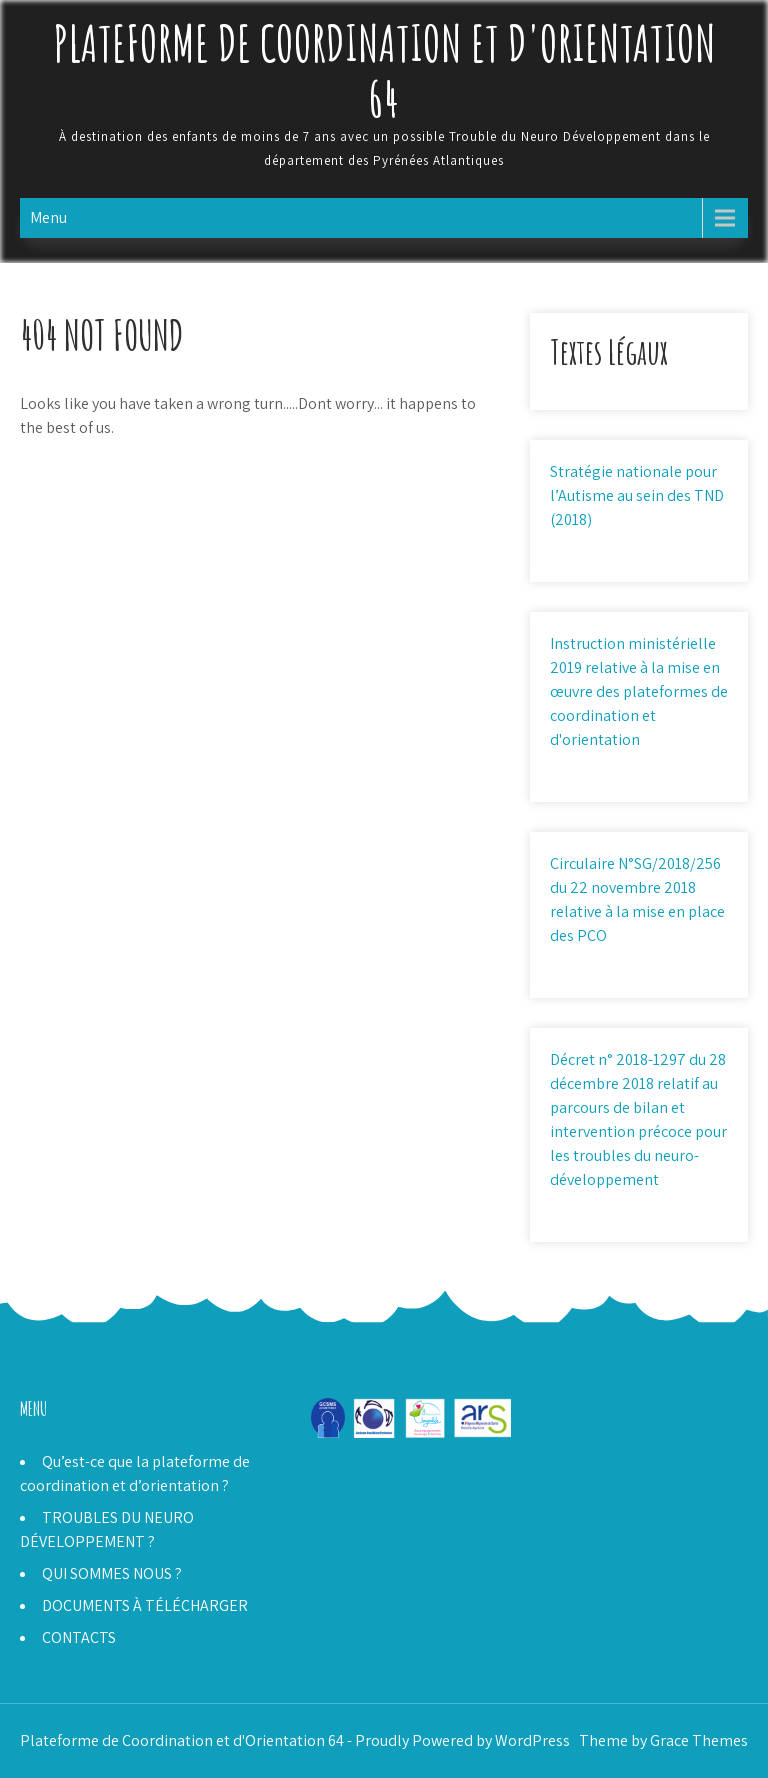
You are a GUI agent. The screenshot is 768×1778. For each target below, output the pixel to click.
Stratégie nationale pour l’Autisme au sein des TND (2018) (637, 495)
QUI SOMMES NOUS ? (112, 1573)
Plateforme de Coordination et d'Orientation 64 (384, 70)
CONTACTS (79, 1637)
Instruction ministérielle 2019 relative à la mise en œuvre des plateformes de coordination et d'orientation (639, 691)
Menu (48, 217)
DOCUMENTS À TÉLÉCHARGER (145, 1605)
